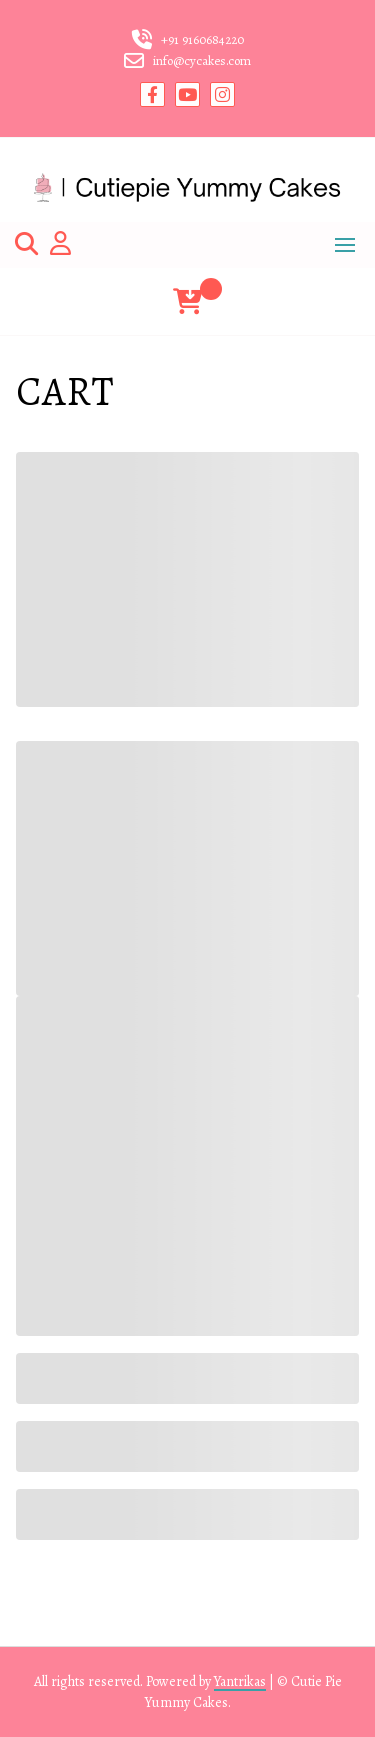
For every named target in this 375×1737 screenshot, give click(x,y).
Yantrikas (240, 1681)
